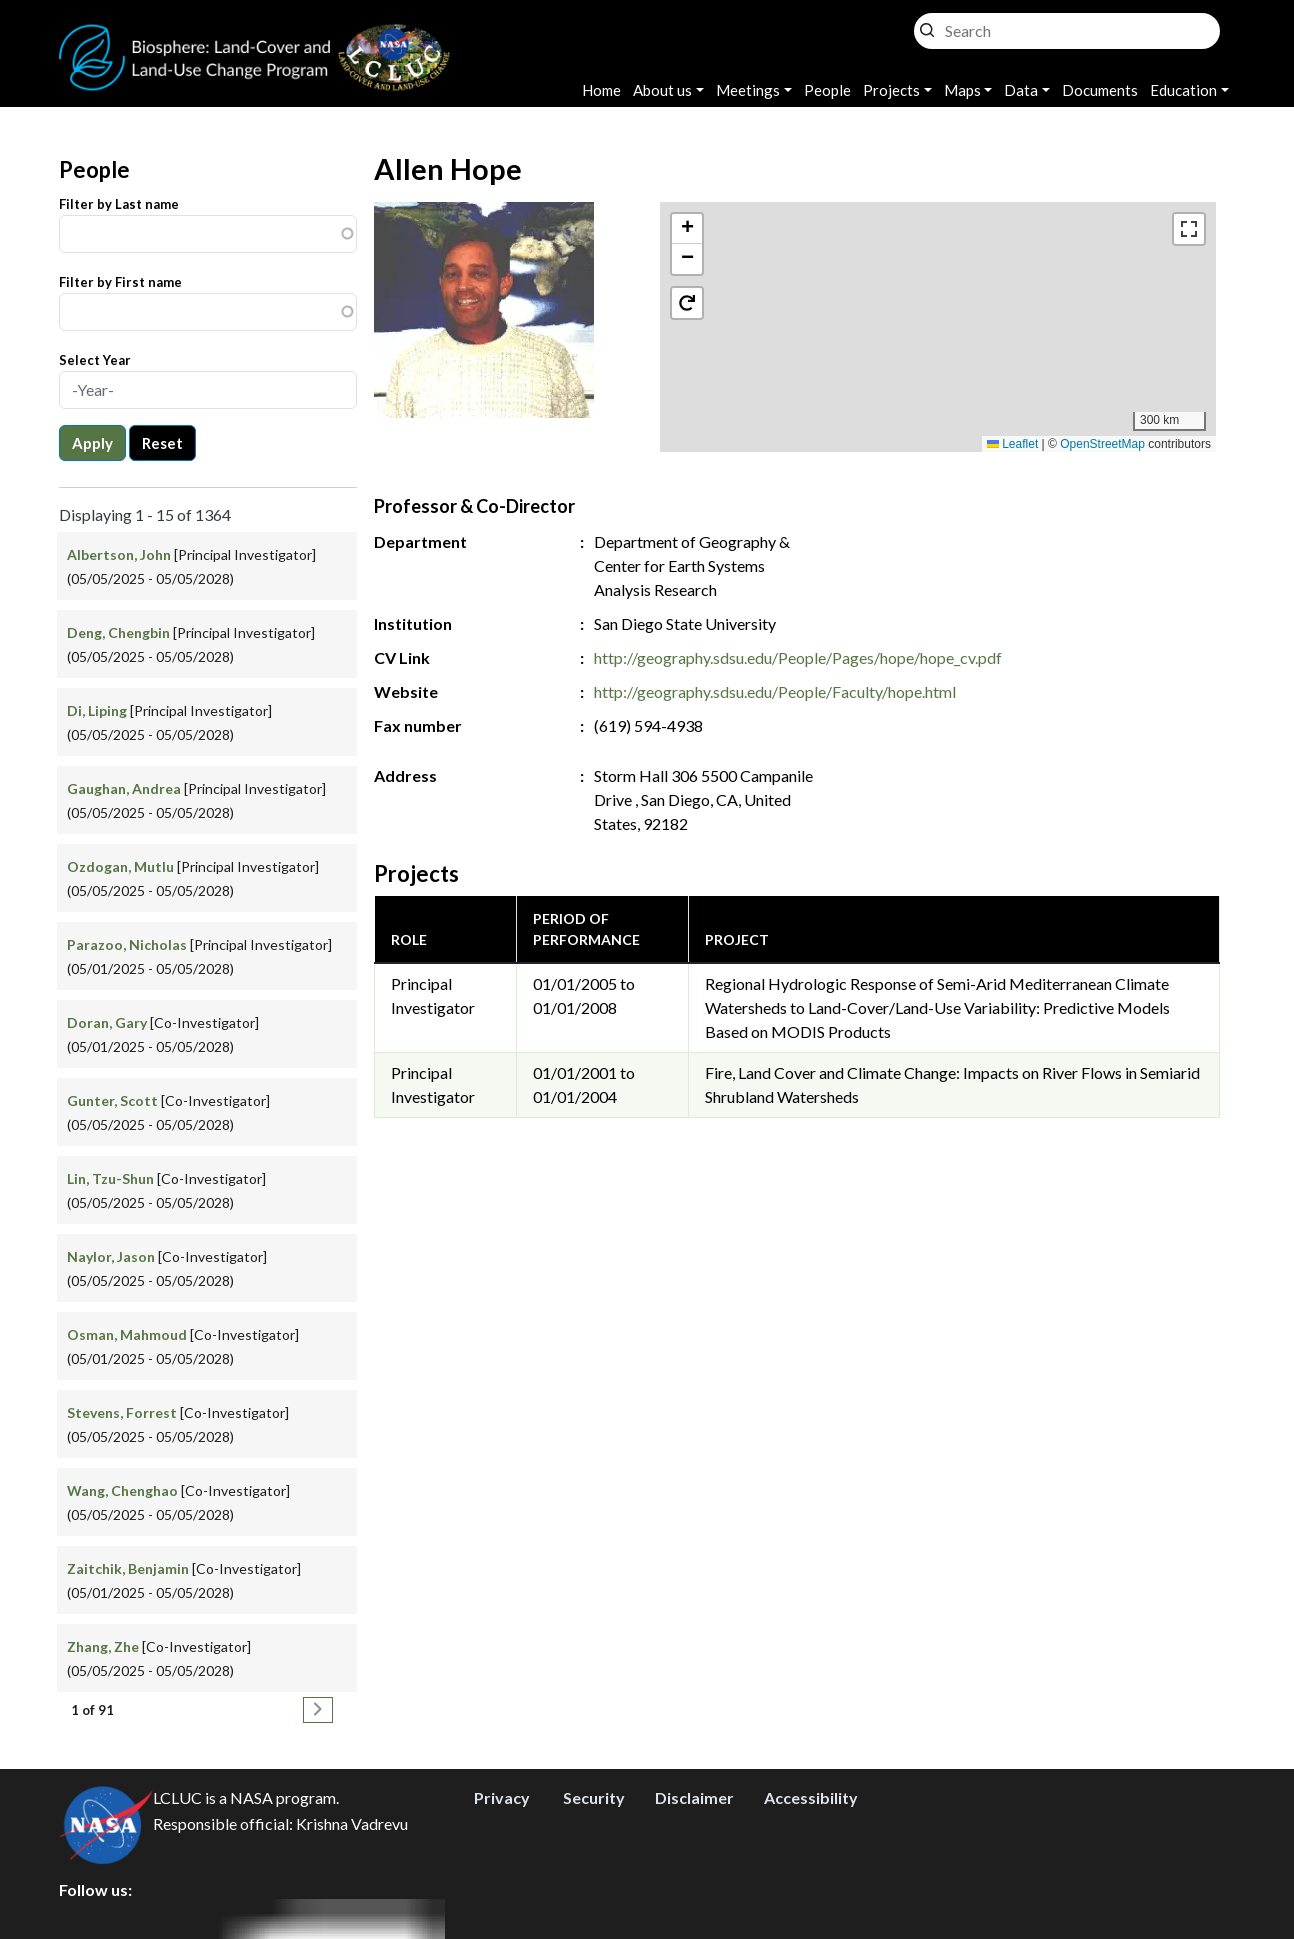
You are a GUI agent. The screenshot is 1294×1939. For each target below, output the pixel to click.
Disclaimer (694, 1798)
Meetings (748, 90)
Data (1021, 90)
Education (1183, 90)
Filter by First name (120, 282)
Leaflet (1012, 444)
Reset (162, 443)
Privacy (502, 1798)
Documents (1100, 90)
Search (927, 25)
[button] (938, 306)
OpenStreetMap (1102, 444)
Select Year (95, 360)
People (827, 90)
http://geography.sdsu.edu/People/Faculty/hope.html (775, 691)
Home (601, 90)
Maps (962, 90)
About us (662, 90)
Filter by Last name (119, 204)
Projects (891, 90)
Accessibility (811, 1798)
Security (594, 1798)
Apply (92, 443)
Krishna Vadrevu (352, 1824)
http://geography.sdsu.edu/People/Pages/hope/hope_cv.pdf (798, 657)
